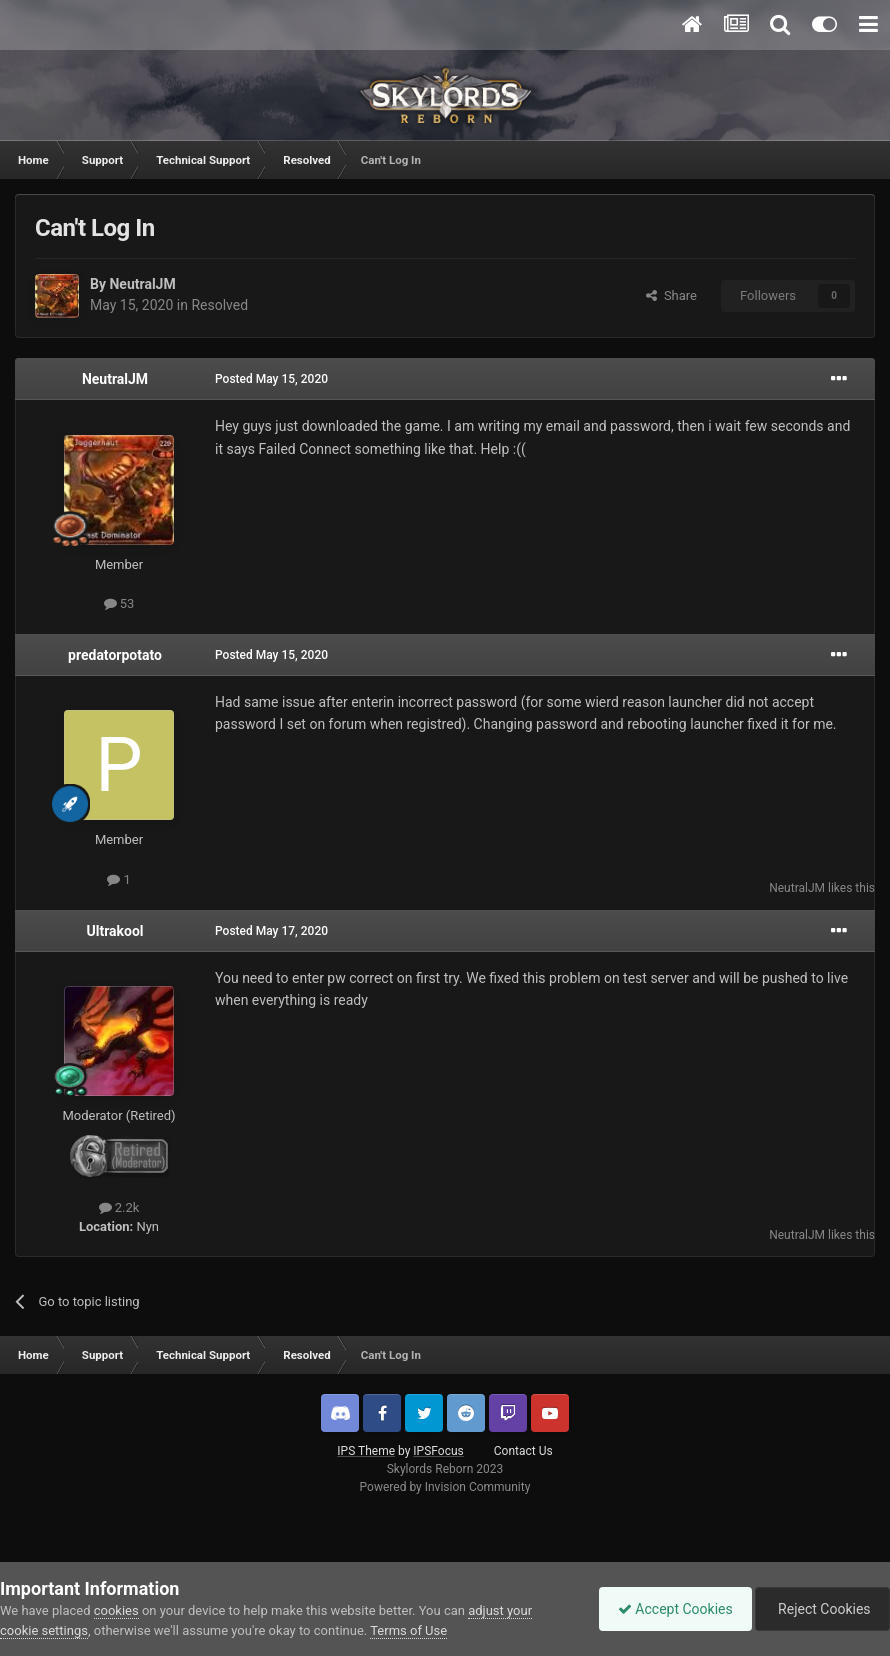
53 (119, 603)
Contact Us (523, 1451)
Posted (271, 379)
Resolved (219, 305)
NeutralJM (142, 284)
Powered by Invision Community (445, 1487)
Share (671, 295)
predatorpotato (115, 655)
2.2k (119, 1207)
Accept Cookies (670, 1609)
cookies (116, 1610)
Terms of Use (408, 1630)
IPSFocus (438, 1451)
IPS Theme (366, 1451)
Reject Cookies (821, 1609)
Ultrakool (114, 931)
